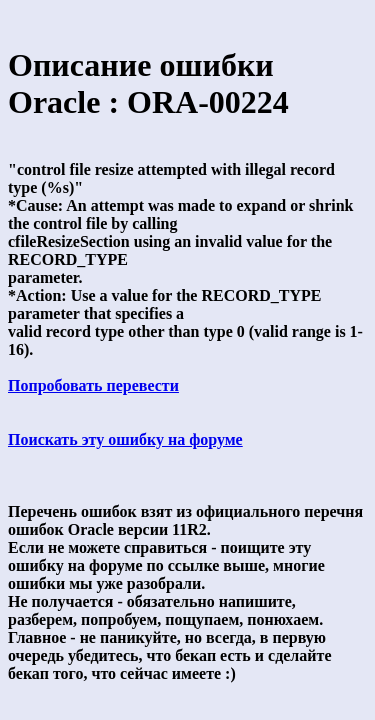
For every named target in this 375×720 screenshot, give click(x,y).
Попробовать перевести (93, 385)
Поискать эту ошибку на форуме (125, 439)
